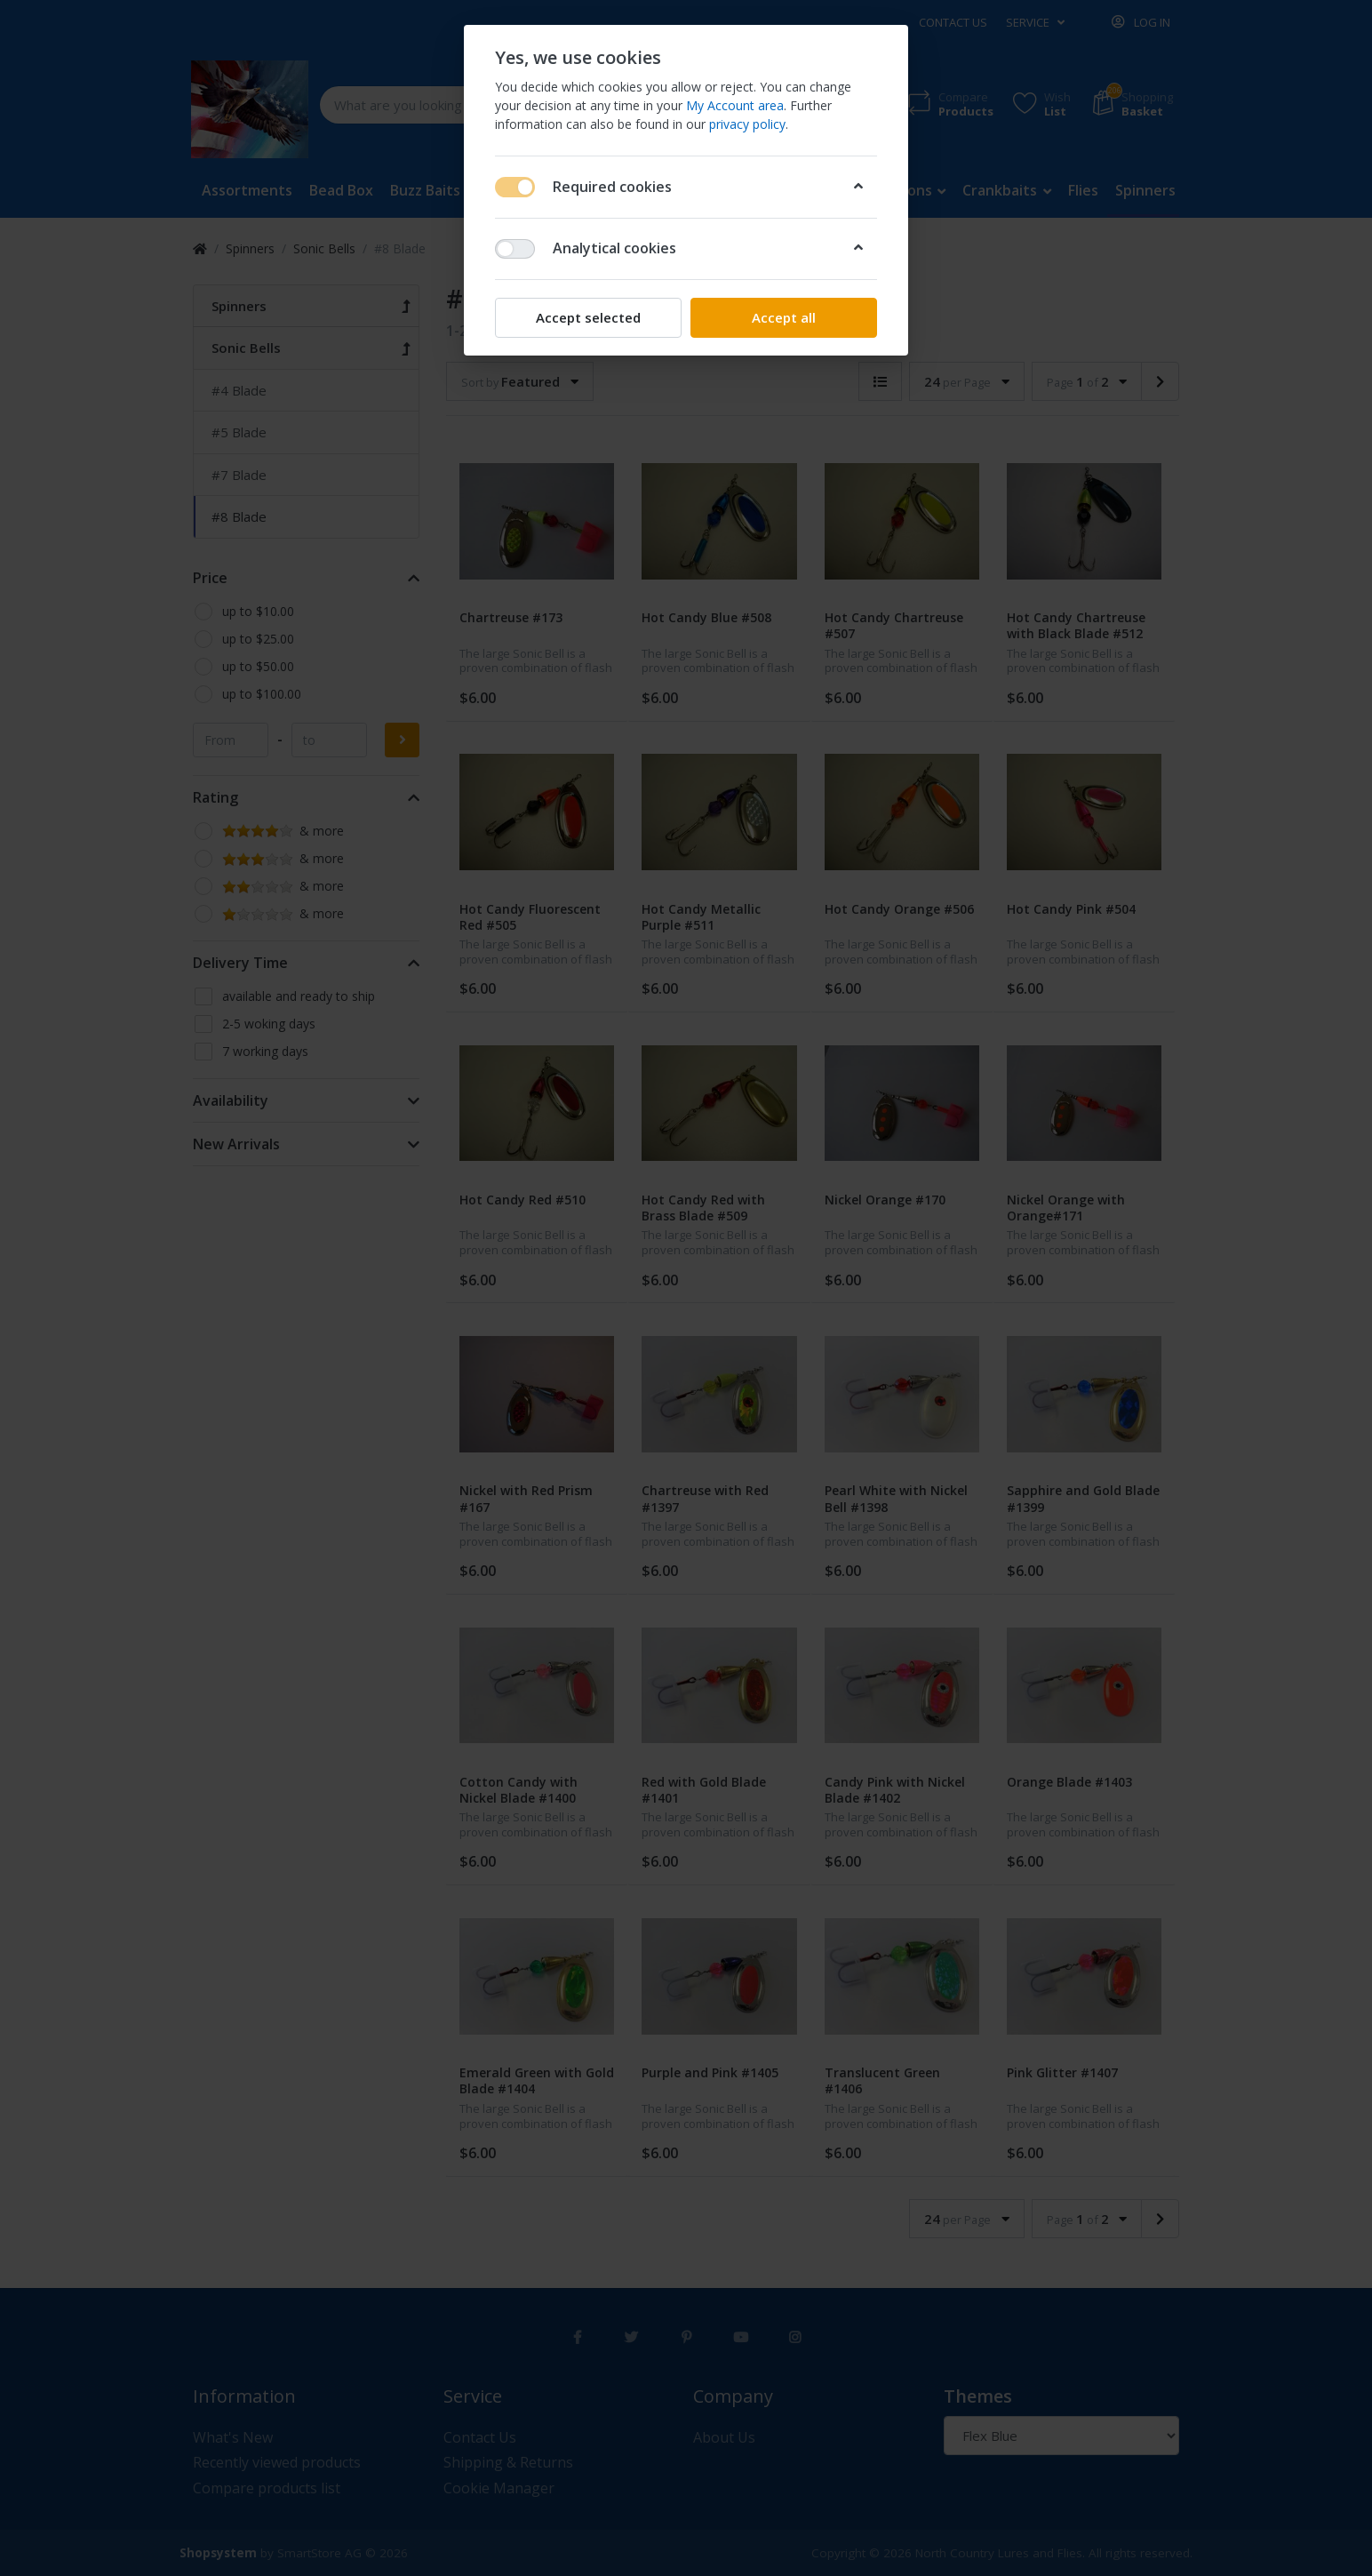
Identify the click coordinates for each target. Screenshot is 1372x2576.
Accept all (784, 317)
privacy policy (747, 124)
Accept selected (588, 317)
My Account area (735, 105)
